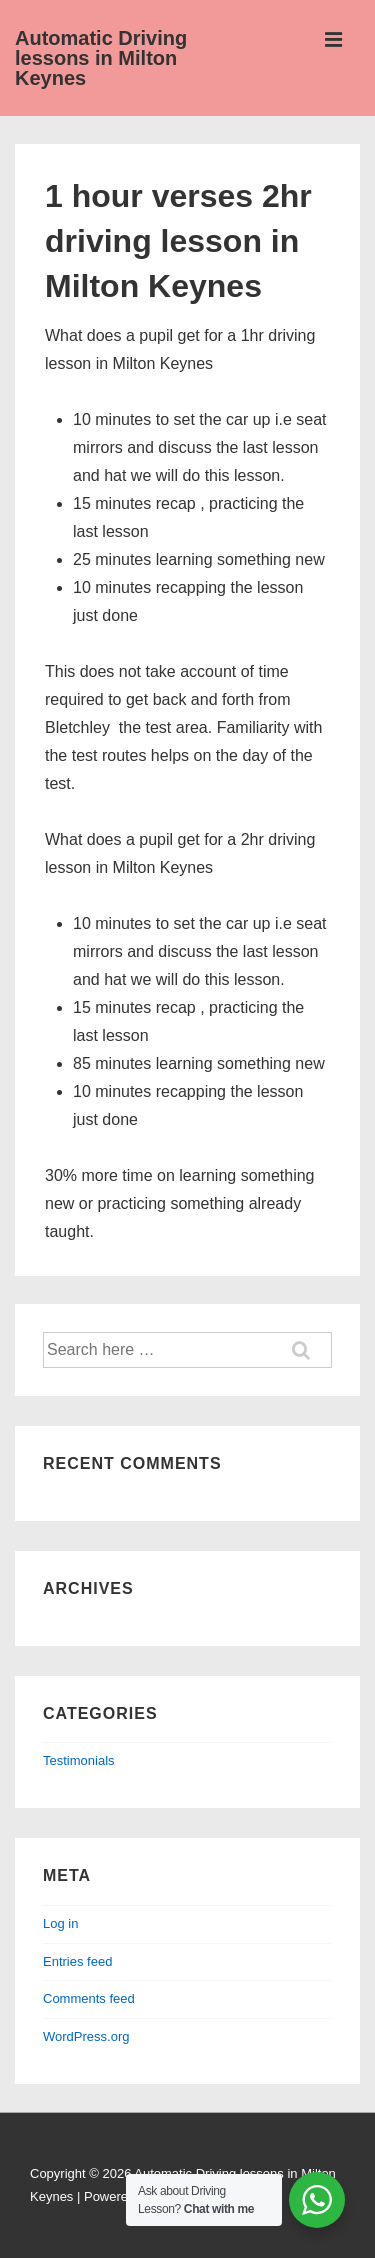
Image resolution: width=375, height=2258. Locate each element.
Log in (60, 1923)
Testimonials (79, 1760)
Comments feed (89, 1998)
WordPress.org (86, 2036)
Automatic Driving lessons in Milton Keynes (101, 58)
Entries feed (77, 1961)
